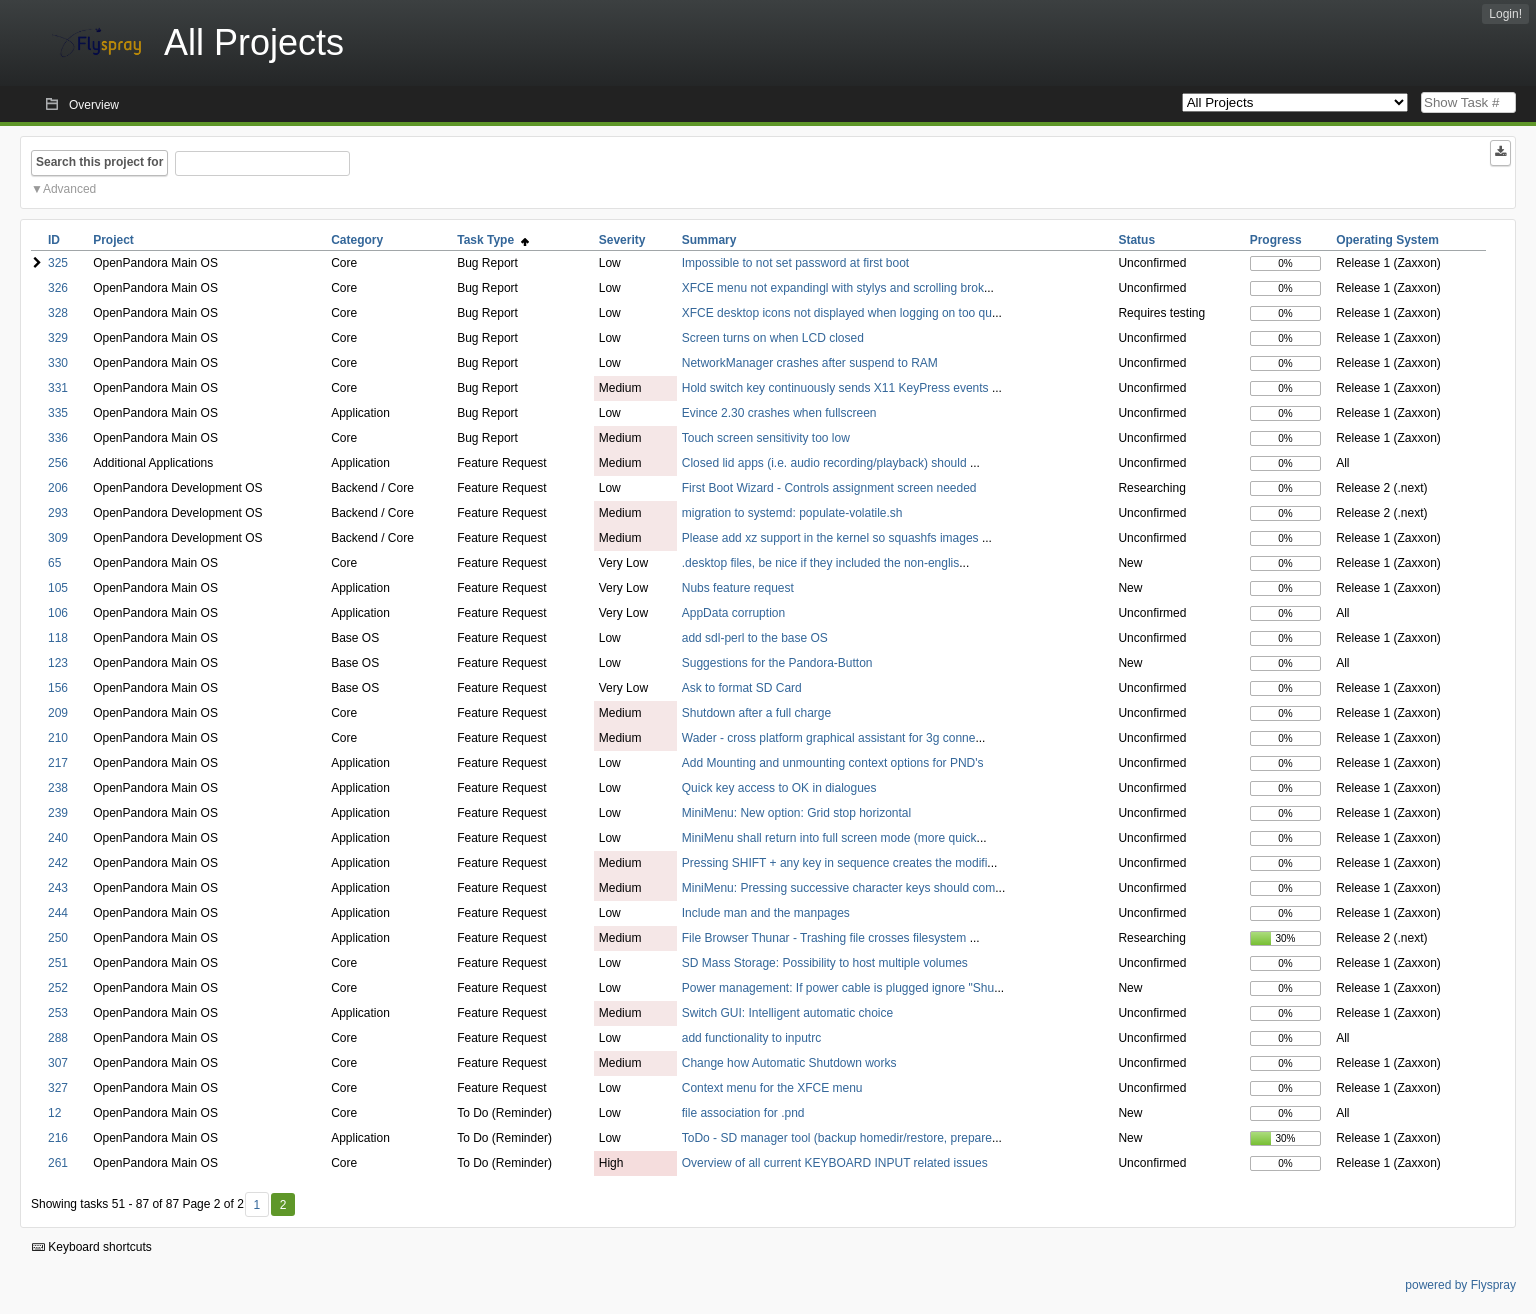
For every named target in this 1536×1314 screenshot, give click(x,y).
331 (58, 388)
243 (58, 888)
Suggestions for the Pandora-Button (777, 663)
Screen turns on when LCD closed (773, 338)
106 (58, 613)
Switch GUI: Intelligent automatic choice (787, 1013)
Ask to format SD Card (742, 688)
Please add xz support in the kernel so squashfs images (832, 538)
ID (54, 240)
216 (58, 1138)
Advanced (69, 189)
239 (58, 813)
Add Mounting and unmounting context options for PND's (833, 763)
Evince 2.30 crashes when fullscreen (779, 413)
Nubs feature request (738, 588)
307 (58, 1063)
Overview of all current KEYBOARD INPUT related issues (835, 1163)
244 (58, 913)
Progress (1276, 240)
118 (58, 638)
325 (58, 263)
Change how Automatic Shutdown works (789, 1063)
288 (58, 1038)
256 (58, 463)
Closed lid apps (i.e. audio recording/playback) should (826, 463)
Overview (94, 105)
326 (58, 288)
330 (58, 363)
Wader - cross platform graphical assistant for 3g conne (829, 738)
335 (58, 413)
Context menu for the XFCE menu (772, 1088)
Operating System (1387, 240)
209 (58, 713)
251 (58, 963)
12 (54, 1113)
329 (58, 338)
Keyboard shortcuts (92, 1247)
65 (54, 563)
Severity (622, 240)
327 (58, 1088)
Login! (1505, 14)
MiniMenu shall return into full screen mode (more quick (829, 838)
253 (58, 1013)
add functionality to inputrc (751, 1038)
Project (113, 240)
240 (58, 838)
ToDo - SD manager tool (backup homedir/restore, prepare (837, 1138)
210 (58, 738)
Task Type (493, 240)
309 (58, 538)
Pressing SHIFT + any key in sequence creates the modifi (835, 863)
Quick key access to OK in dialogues (779, 788)
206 (58, 488)
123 (58, 663)
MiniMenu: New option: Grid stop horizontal (796, 813)
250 (58, 938)
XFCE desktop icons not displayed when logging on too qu (837, 313)
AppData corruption (733, 613)
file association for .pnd (743, 1113)
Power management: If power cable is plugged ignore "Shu (838, 988)
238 (58, 788)
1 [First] (256, 1205)
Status (1136, 240)
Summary (709, 240)
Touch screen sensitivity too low (766, 438)
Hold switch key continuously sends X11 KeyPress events (837, 388)
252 (58, 988)
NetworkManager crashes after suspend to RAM (810, 363)
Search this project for (99, 162)
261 (58, 1163)
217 (58, 763)
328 (58, 313)
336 (58, 438)
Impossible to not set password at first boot (795, 263)
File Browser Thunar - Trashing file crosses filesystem (826, 938)
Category (357, 240)
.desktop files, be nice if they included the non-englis (821, 563)
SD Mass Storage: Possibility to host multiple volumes (825, 963)
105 (58, 588)
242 (58, 863)
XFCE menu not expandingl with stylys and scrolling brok (833, 288)
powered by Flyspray (1460, 1285)
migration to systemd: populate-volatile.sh (792, 513)
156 (58, 688)
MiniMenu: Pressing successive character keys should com (838, 888)
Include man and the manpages (766, 913)
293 (58, 513)
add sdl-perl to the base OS (755, 638)
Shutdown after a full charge (756, 713)
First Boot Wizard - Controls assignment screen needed (829, 488)
